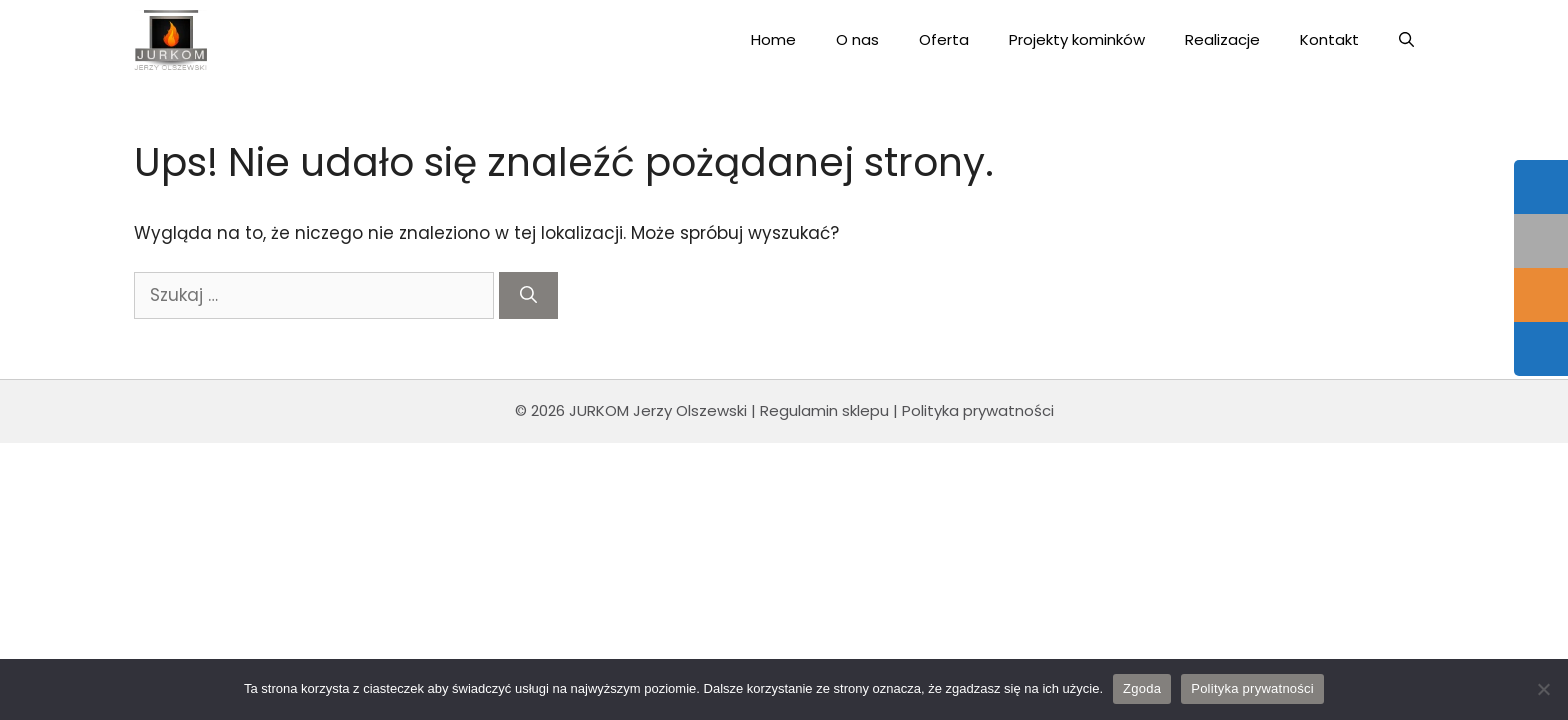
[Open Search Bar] (1406, 40)
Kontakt (1329, 39)
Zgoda (1142, 688)
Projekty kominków (1077, 39)
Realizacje (1222, 39)
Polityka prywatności (978, 410)
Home (773, 39)
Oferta (944, 39)
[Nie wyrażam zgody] (1543, 689)
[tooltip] (1541, 187)
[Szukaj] (528, 296)
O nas (857, 39)
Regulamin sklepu (824, 410)
